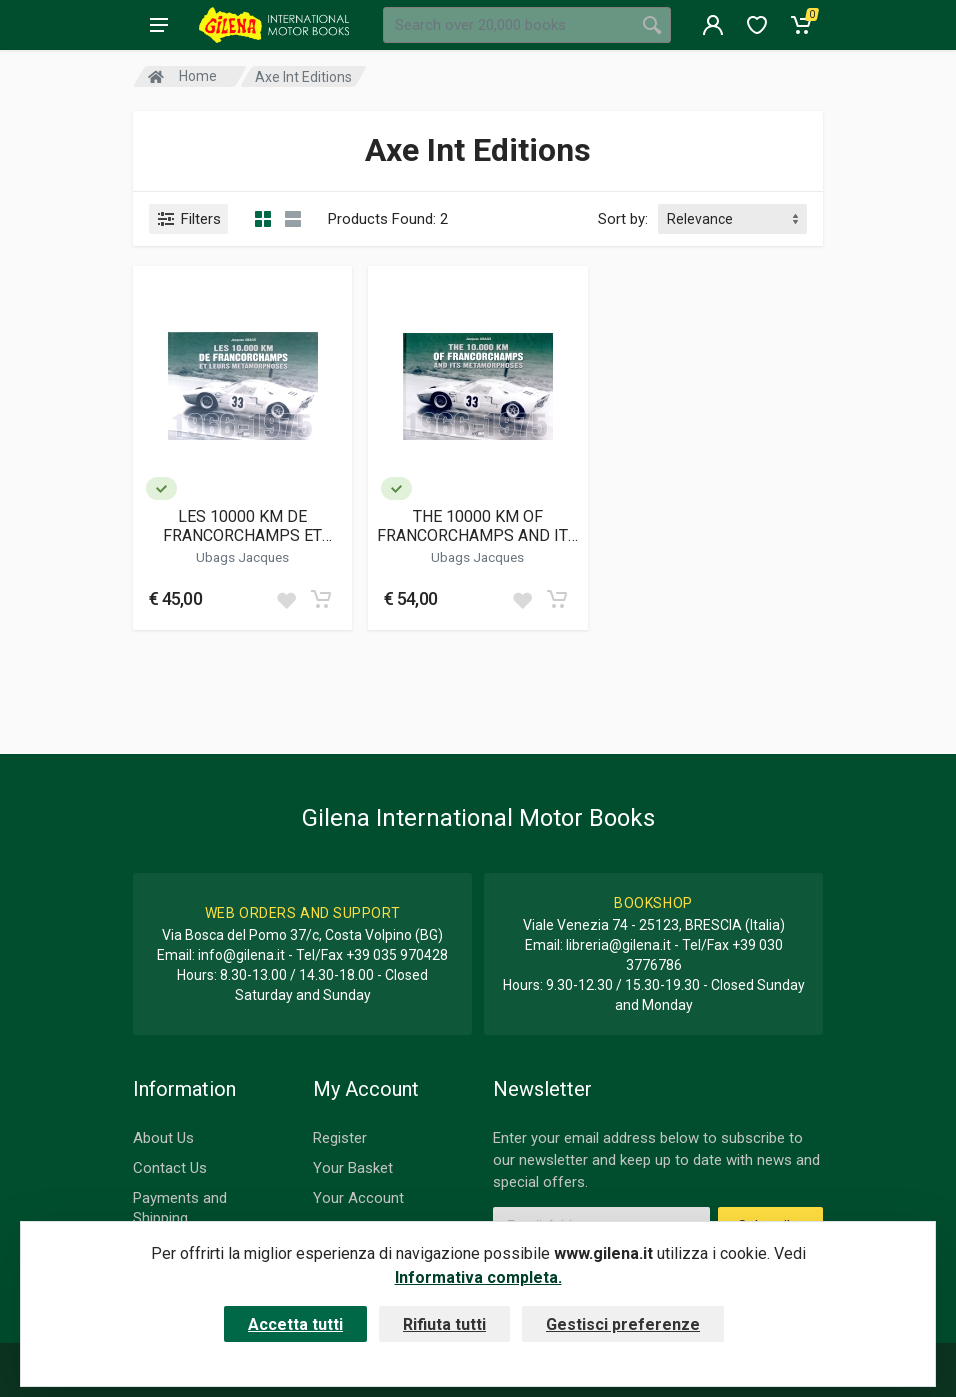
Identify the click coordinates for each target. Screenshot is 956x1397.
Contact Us (170, 1168)
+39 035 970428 (397, 955)
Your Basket (353, 1168)
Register (340, 1138)
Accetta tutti (295, 1324)
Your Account (358, 1198)
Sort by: (623, 219)
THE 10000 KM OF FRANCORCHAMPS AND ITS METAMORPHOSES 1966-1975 (477, 526)
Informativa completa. (478, 1277)
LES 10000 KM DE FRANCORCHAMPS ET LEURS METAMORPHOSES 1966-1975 (243, 526)
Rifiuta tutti (444, 1324)
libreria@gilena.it (618, 945)
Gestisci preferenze (623, 1324)
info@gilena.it (241, 955)
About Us (163, 1138)
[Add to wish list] (286, 599)
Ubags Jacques (242, 557)
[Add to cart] (321, 599)
